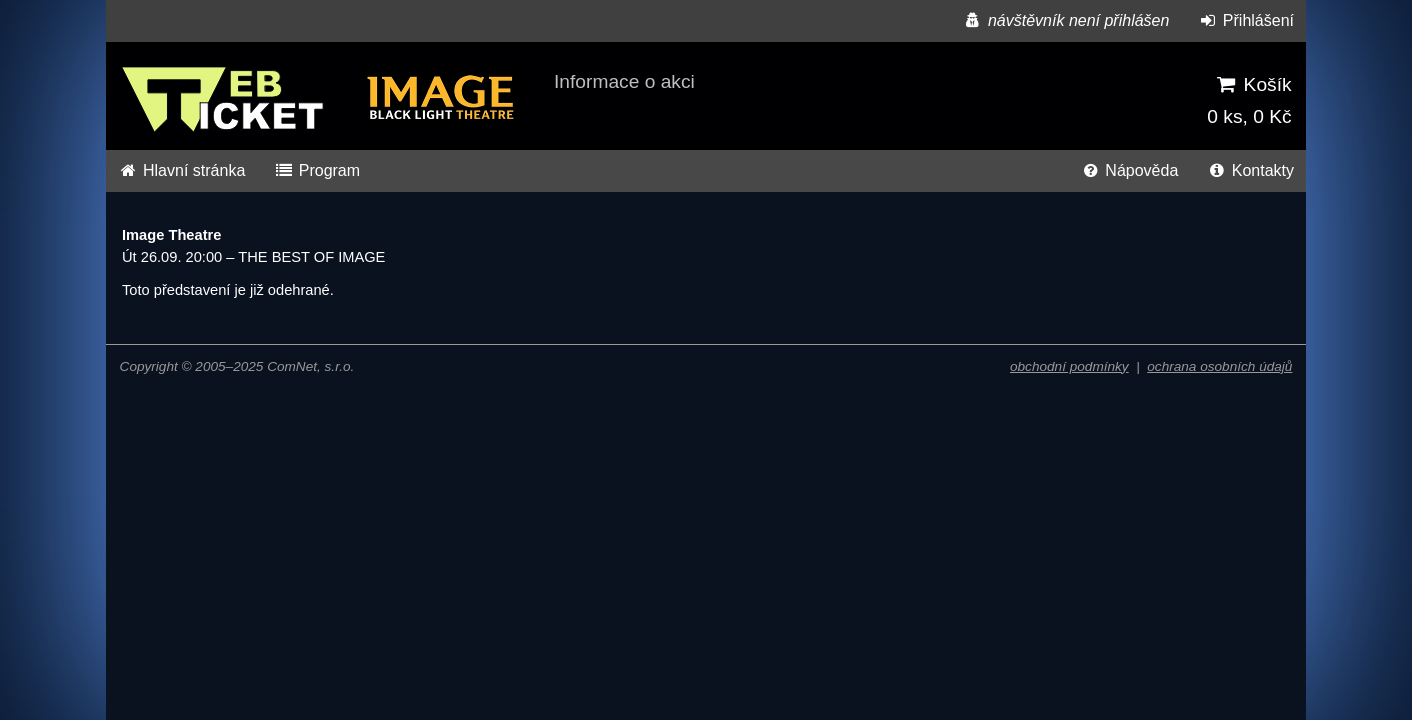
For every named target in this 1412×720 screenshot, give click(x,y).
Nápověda (1129, 170)
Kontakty (1250, 170)
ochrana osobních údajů (1219, 366)
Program (317, 170)
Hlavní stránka (181, 170)
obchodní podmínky (1069, 366)
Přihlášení (1246, 20)
